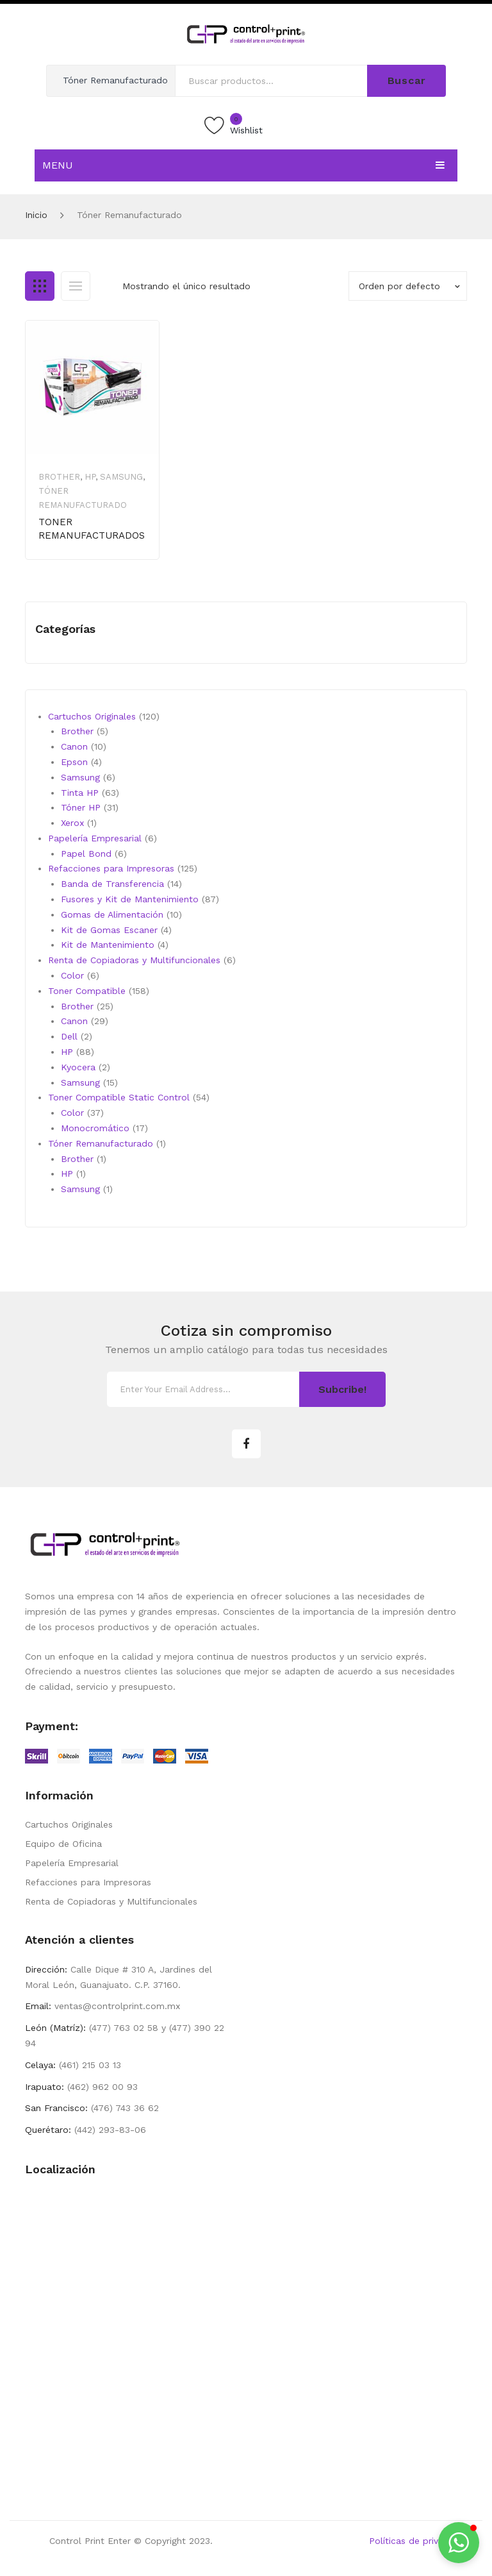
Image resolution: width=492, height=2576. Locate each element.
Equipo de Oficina (63, 1844)
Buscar (407, 80)
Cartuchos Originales (69, 1824)
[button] (458, 2542)
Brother (59, 477)
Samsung (121, 477)
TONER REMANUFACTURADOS (91, 528)
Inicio (36, 215)
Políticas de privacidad (418, 2541)
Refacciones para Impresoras (88, 1882)
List (75, 286)
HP (90, 477)
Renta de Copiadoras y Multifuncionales (111, 1901)
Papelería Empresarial (72, 1863)
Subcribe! (342, 1389)
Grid (39, 286)
